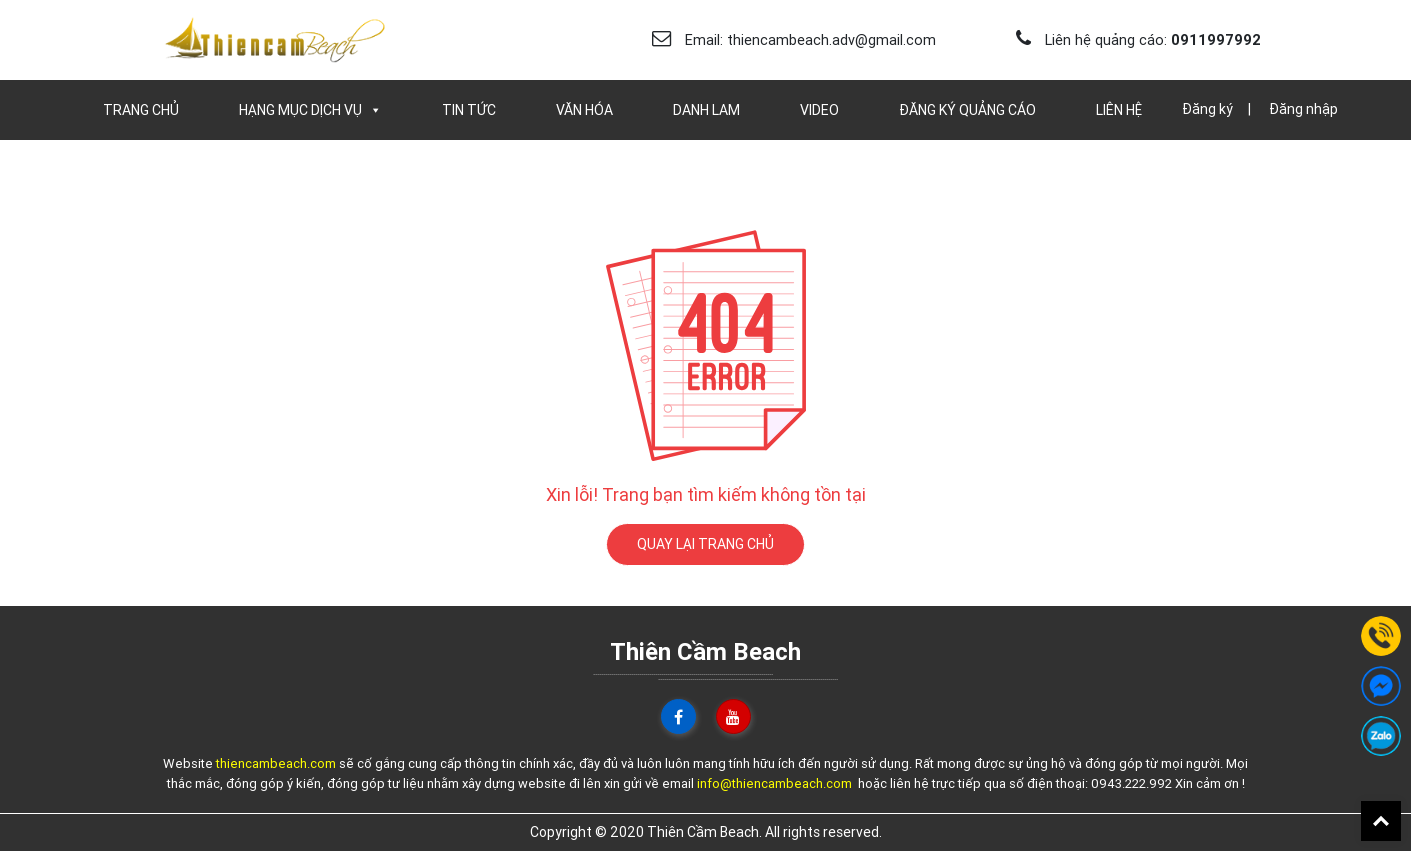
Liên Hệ (1119, 110)
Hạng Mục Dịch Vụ (310, 110)
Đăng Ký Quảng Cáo (967, 110)
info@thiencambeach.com (774, 783)
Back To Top (1381, 821)
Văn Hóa (584, 110)
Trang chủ (141, 110)
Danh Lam (706, 110)
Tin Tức (469, 110)
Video (819, 110)
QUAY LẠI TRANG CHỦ (705, 544)
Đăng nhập (1303, 109)
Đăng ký (1207, 109)
